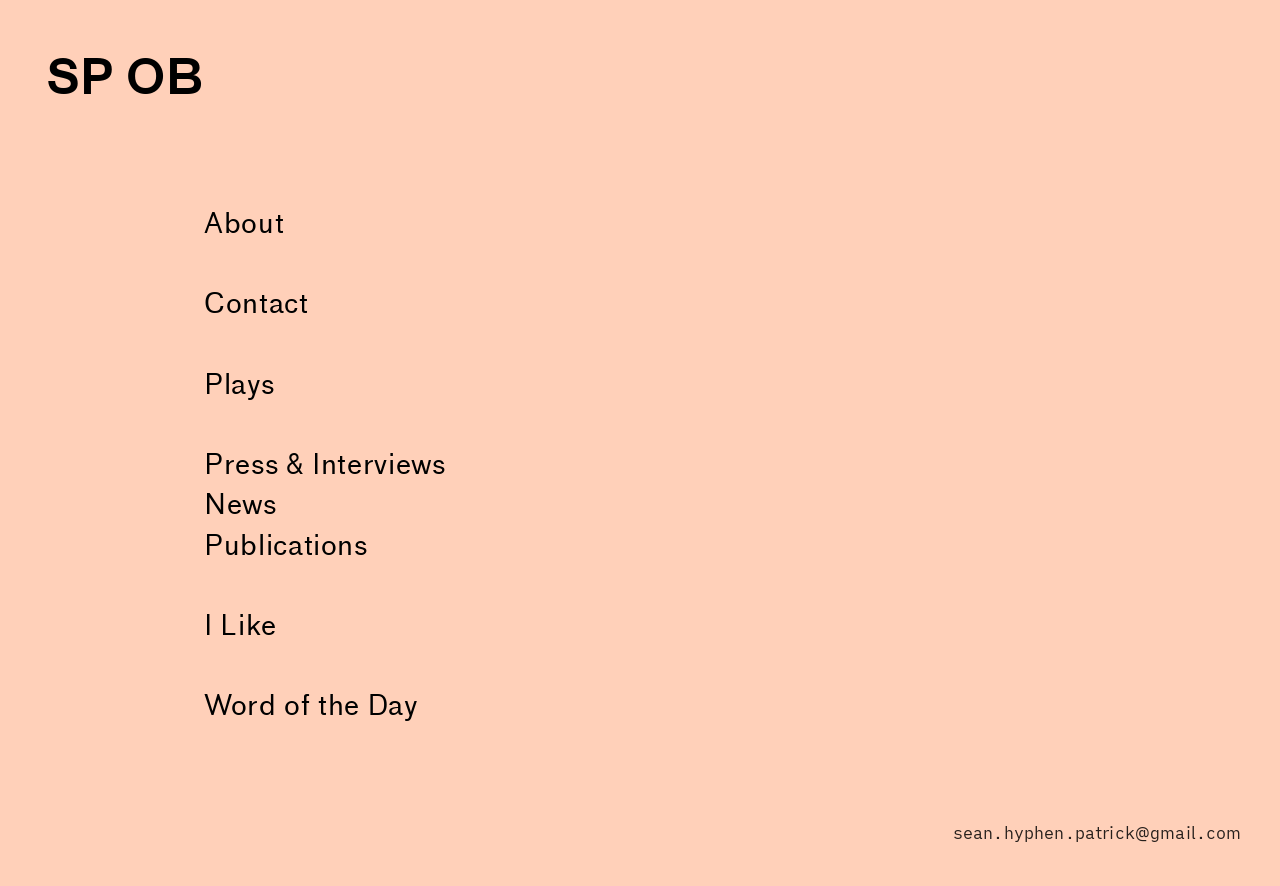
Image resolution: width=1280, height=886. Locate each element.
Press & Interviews (324, 465)
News (240, 505)
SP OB (124, 77)
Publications (286, 546)
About (244, 224)
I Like (240, 626)
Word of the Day (311, 706)
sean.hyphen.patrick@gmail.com (1097, 833)
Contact (256, 304)
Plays (239, 385)
